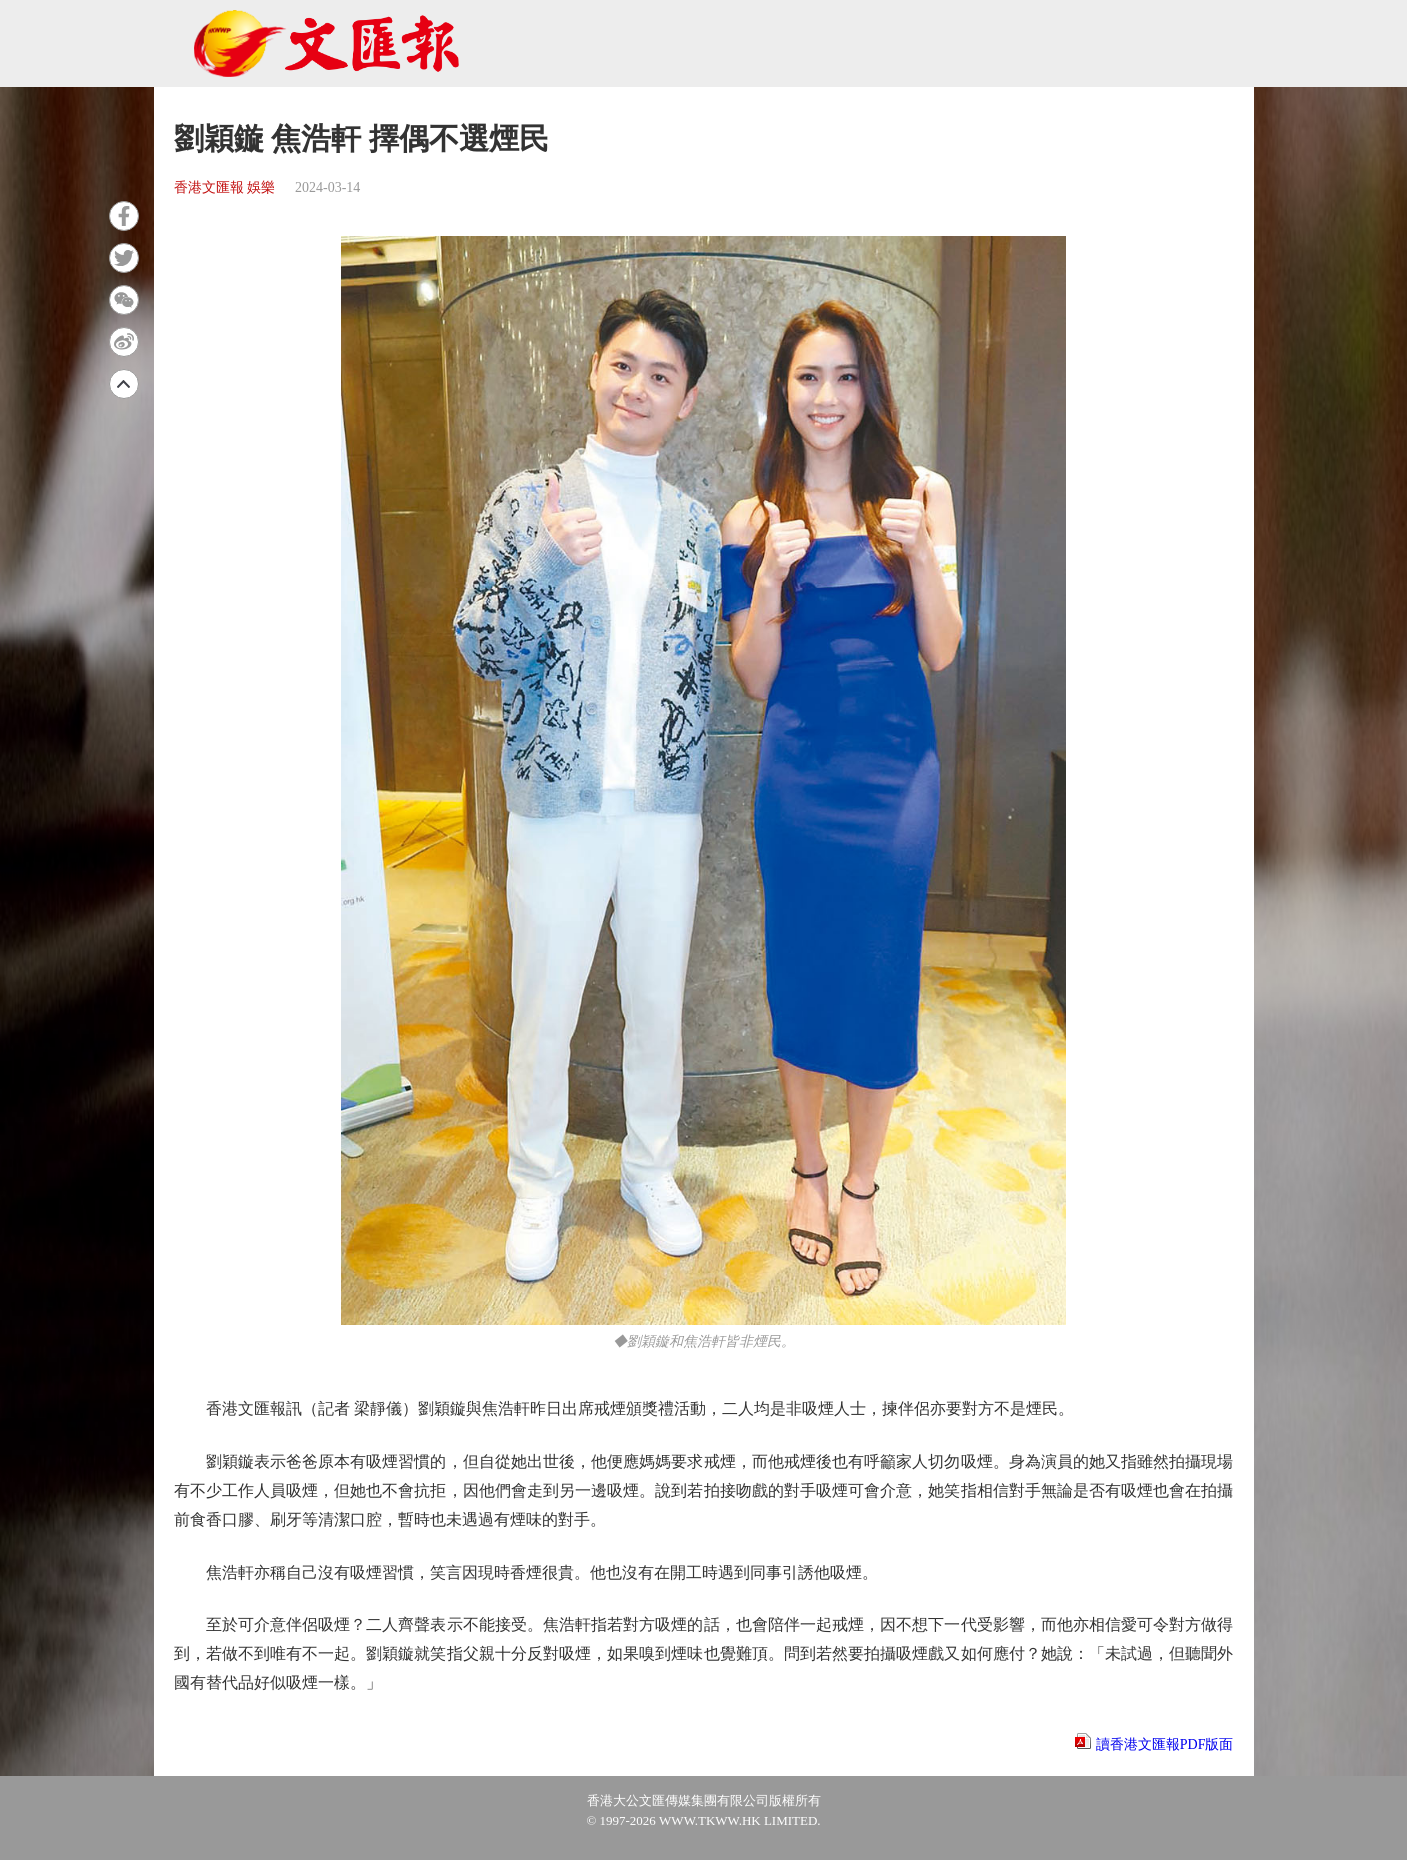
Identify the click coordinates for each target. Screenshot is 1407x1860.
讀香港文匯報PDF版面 (1165, 1744)
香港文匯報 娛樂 (225, 187)
